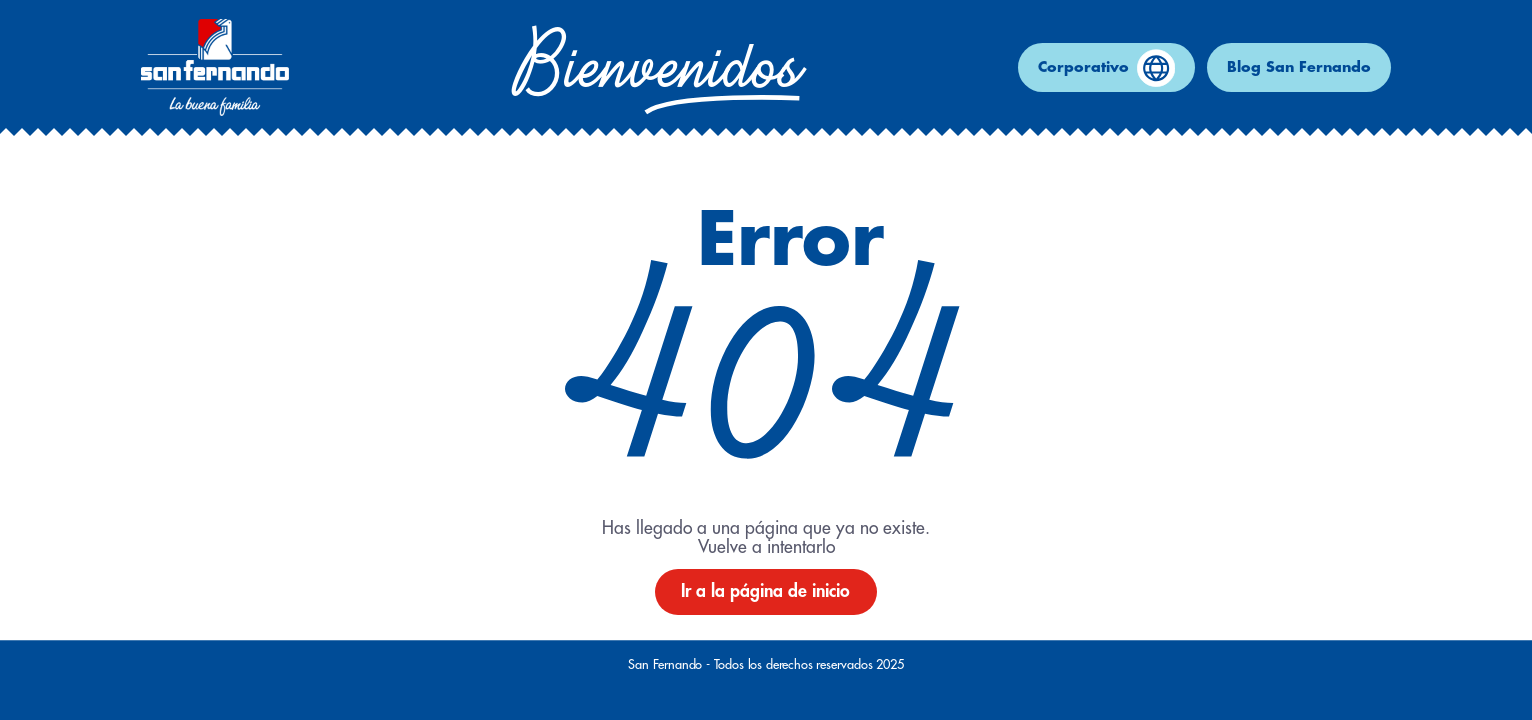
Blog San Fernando (1299, 67)
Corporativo (1106, 68)
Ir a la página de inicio (765, 591)
